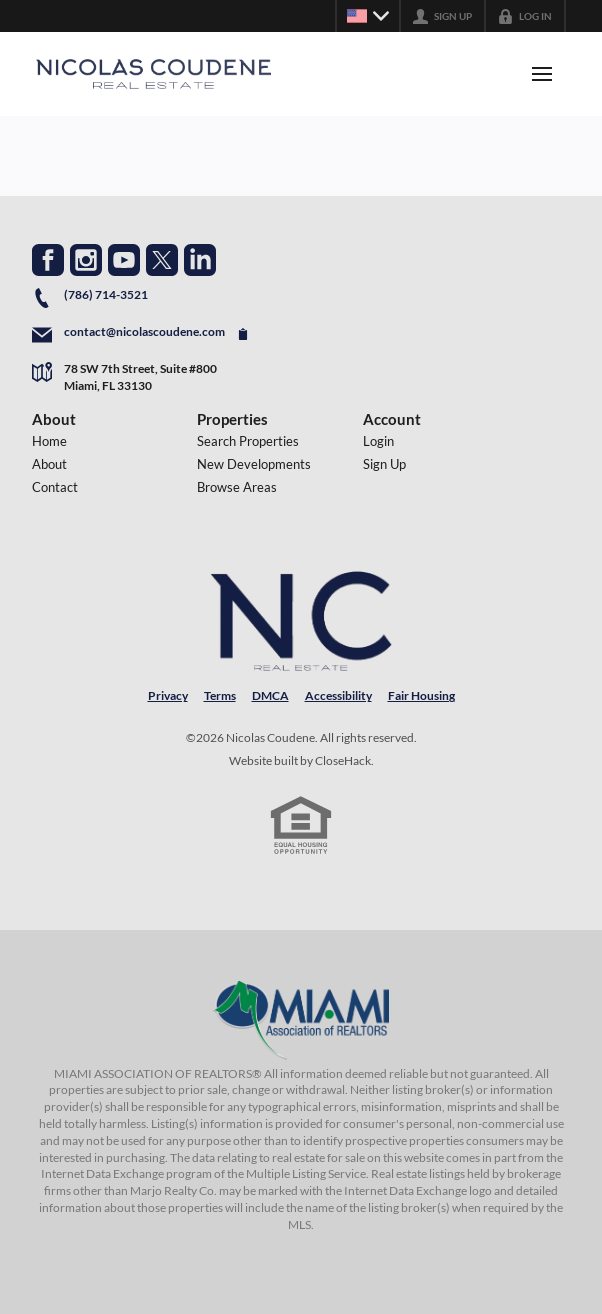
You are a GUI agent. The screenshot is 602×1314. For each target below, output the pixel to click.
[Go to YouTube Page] (124, 260)
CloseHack (343, 760)
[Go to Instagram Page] (86, 260)
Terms (220, 695)
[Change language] (368, 16)
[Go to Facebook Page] (48, 260)
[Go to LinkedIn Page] (200, 260)
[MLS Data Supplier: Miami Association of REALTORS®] (301, 1020)
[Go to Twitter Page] (162, 260)
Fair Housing (421, 695)
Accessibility (338, 695)
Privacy (168, 695)
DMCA (270, 695)
